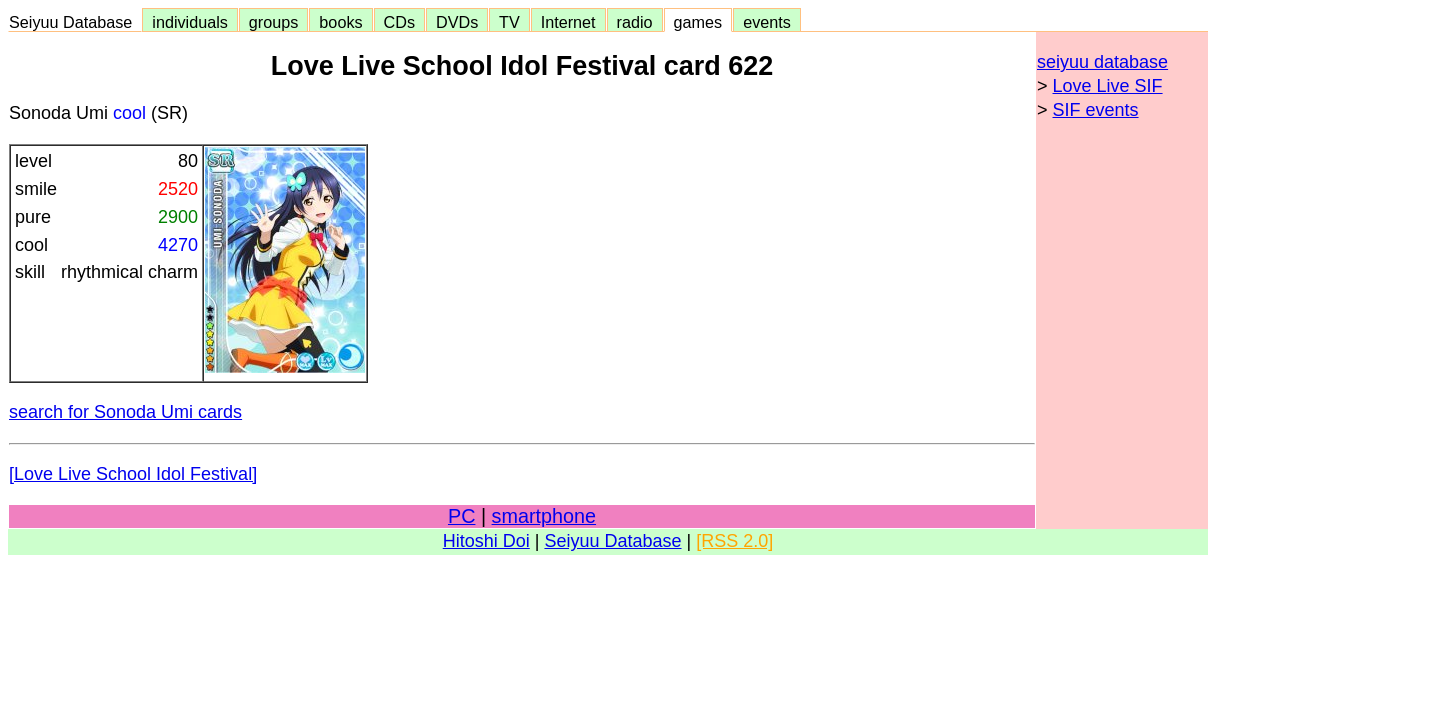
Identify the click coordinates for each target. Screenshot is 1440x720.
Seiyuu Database (75, 22)
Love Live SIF (1108, 86)
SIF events (1096, 110)
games (698, 22)
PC (461, 516)
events (767, 22)
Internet (568, 22)
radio (635, 22)
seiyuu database (1102, 62)
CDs (399, 22)
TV (509, 22)
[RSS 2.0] (734, 541)
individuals (190, 22)
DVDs (457, 22)
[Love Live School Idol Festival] (133, 474)
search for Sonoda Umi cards (125, 412)
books (340, 22)
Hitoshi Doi (486, 541)
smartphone (544, 516)
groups (274, 22)
